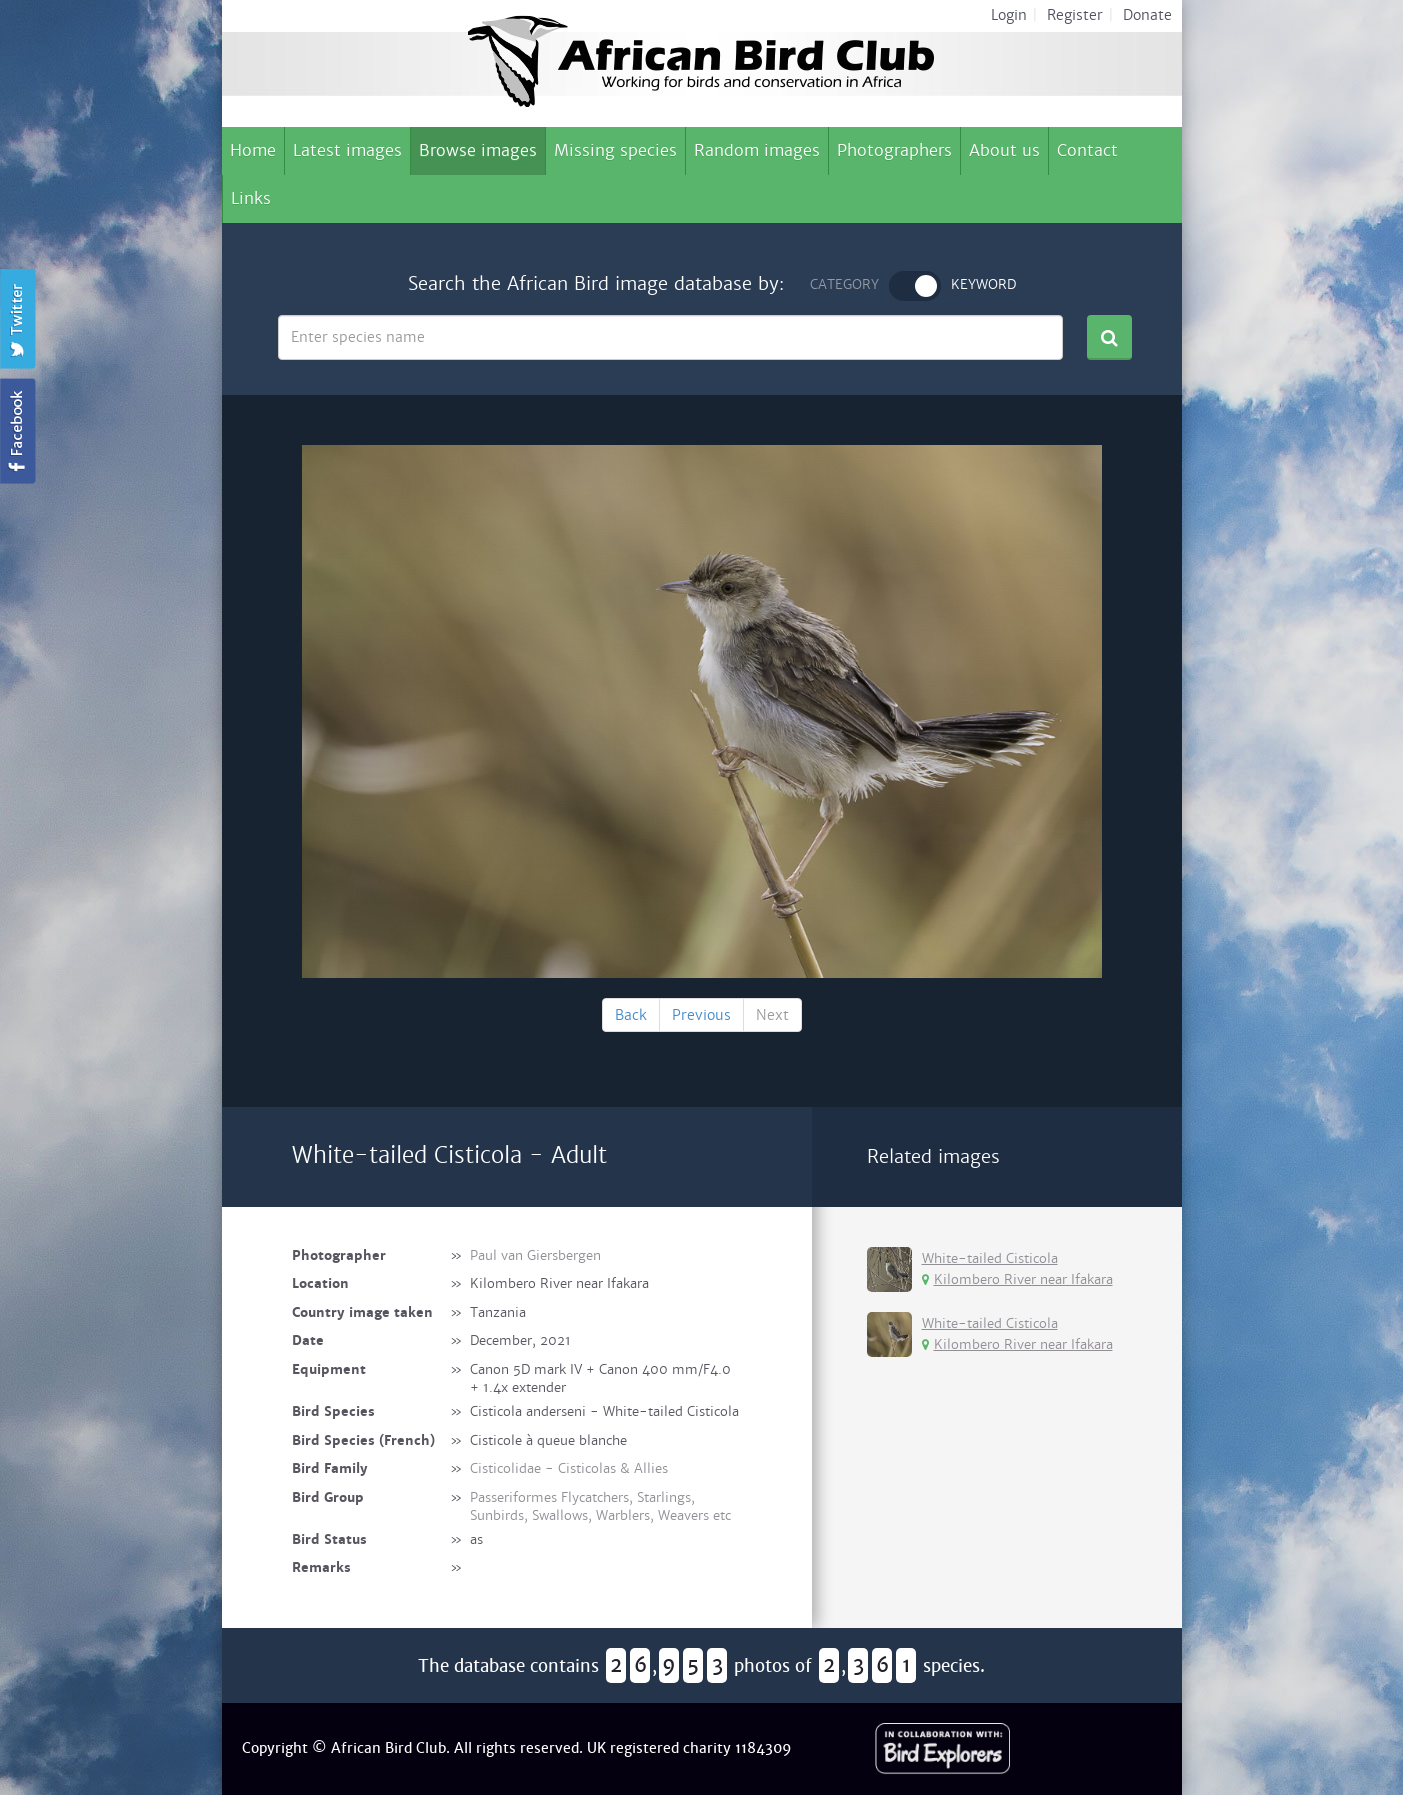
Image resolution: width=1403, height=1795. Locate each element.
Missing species (615, 150)
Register (1075, 15)
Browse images (478, 150)
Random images (757, 150)
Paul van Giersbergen (535, 1255)
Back (631, 1015)
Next (772, 1015)
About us (1004, 150)
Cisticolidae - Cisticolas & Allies (569, 1468)
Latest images (347, 150)
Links (251, 198)
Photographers (894, 150)
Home (253, 150)
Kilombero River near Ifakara (1017, 1279)
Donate (1147, 15)
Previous (701, 1015)
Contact (1087, 150)
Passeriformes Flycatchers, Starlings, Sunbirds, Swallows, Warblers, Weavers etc (600, 1507)
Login (1009, 15)
